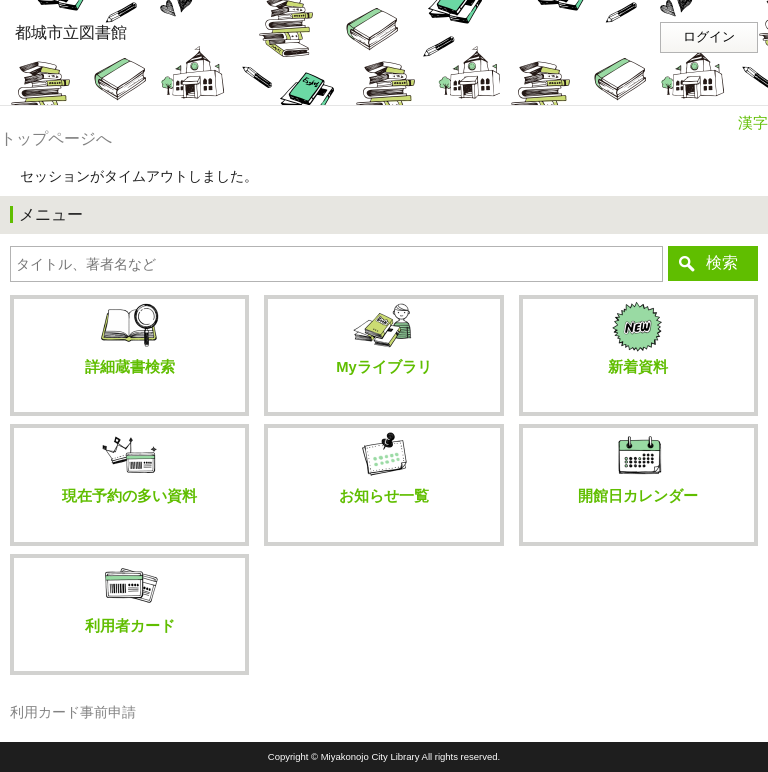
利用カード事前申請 (73, 712)
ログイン (709, 37)
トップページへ (56, 138)
